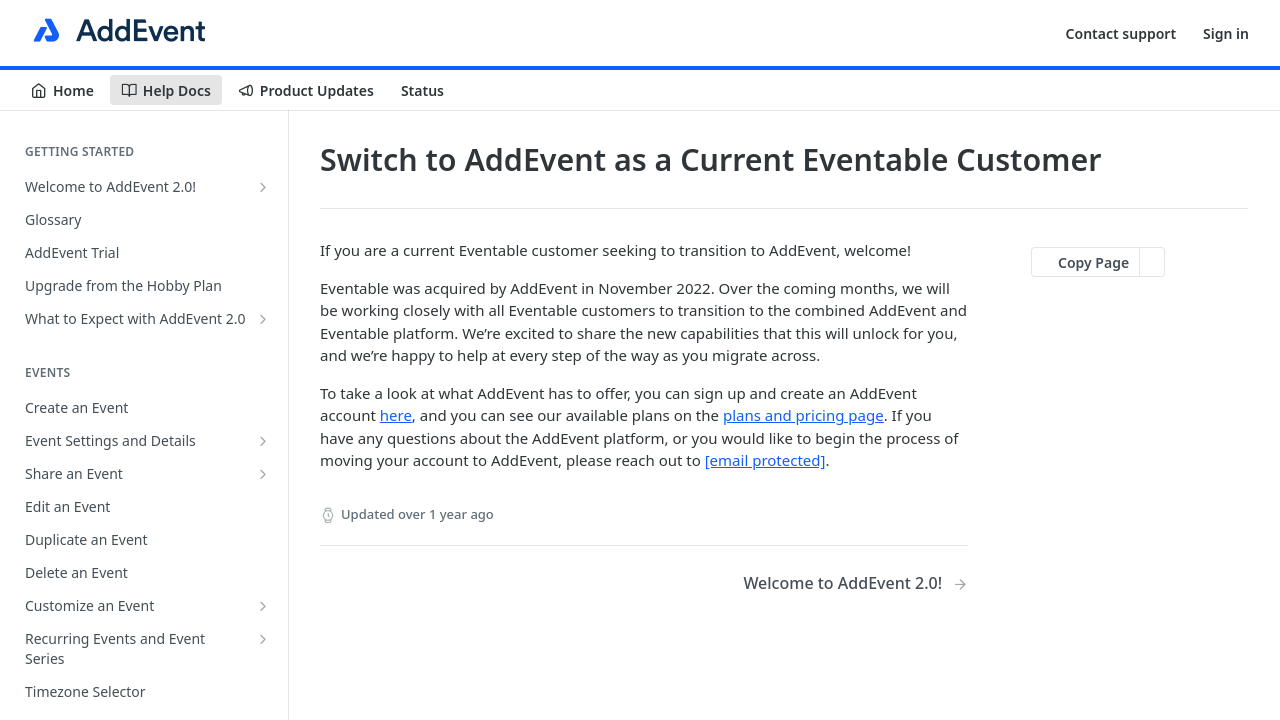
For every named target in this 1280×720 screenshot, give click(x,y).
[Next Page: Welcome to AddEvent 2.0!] (855, 583)
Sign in (1226, 33)
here (396, 415)
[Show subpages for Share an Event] (263, 474)
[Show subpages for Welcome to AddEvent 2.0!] (263, 187)
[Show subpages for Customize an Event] (263, 606)
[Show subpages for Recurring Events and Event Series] (263, 639)
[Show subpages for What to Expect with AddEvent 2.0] (263, 319)
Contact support (1121, 33)
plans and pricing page (803, 415)
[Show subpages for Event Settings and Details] (263, 441)
